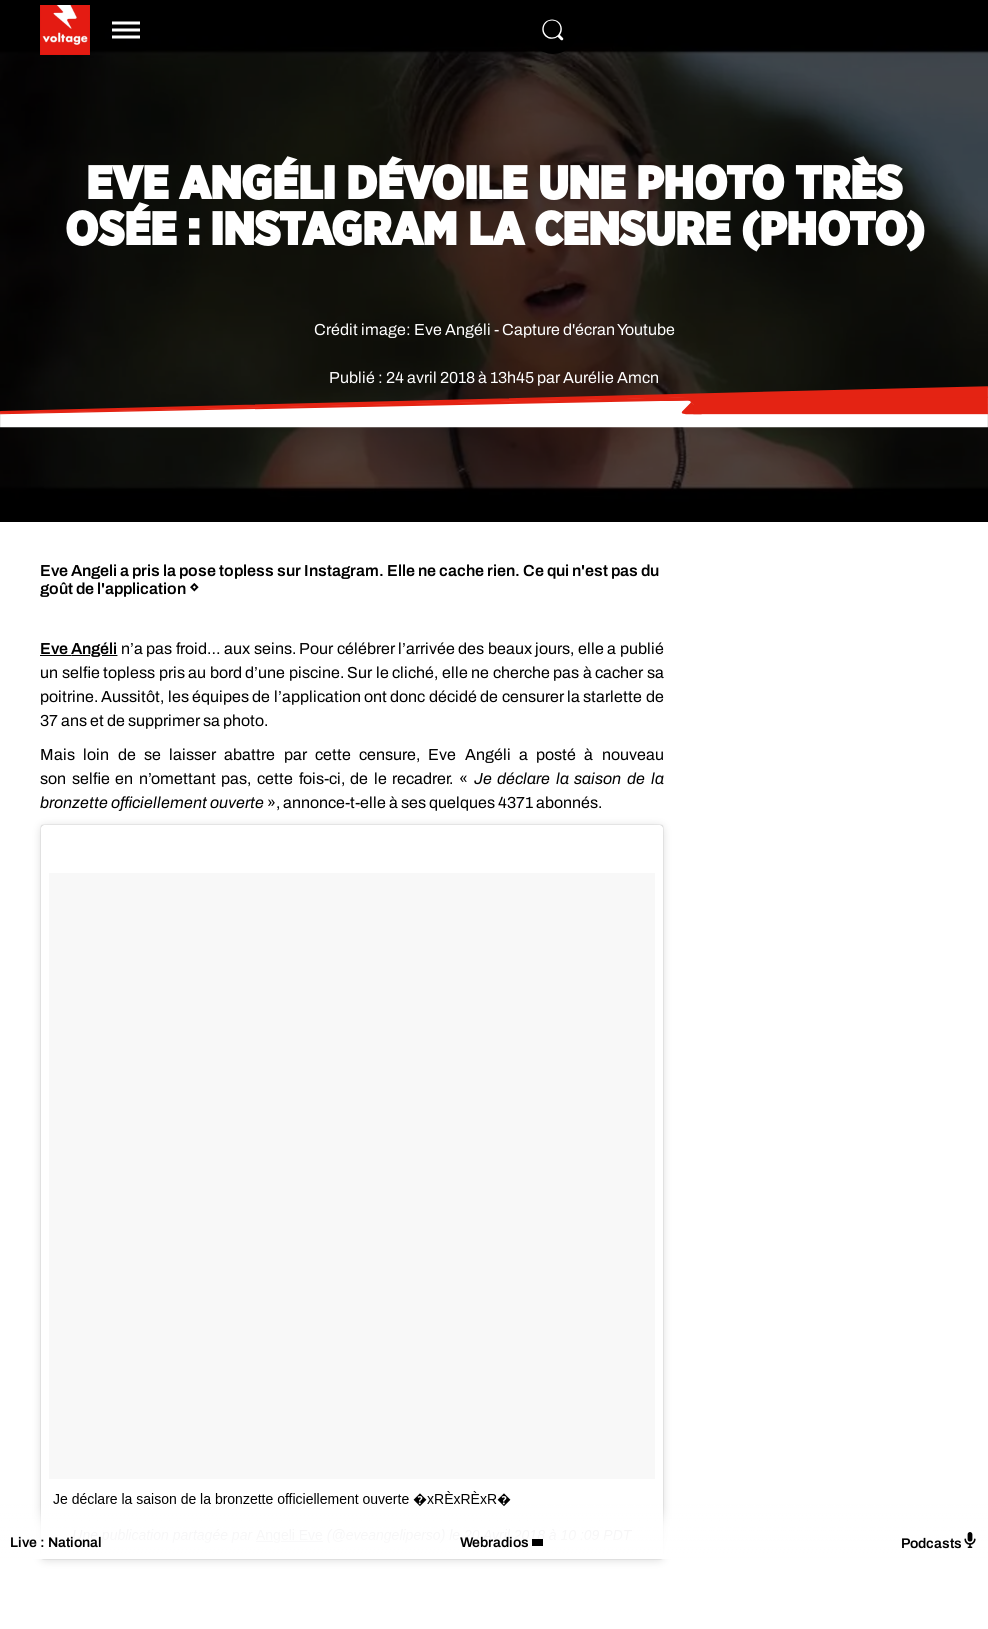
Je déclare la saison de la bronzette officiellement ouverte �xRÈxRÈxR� (282, 1499)
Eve (78, 648)
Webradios (494, 1542)
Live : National (56, 1542)
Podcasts (939, 1541)
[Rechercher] (553, 30)
